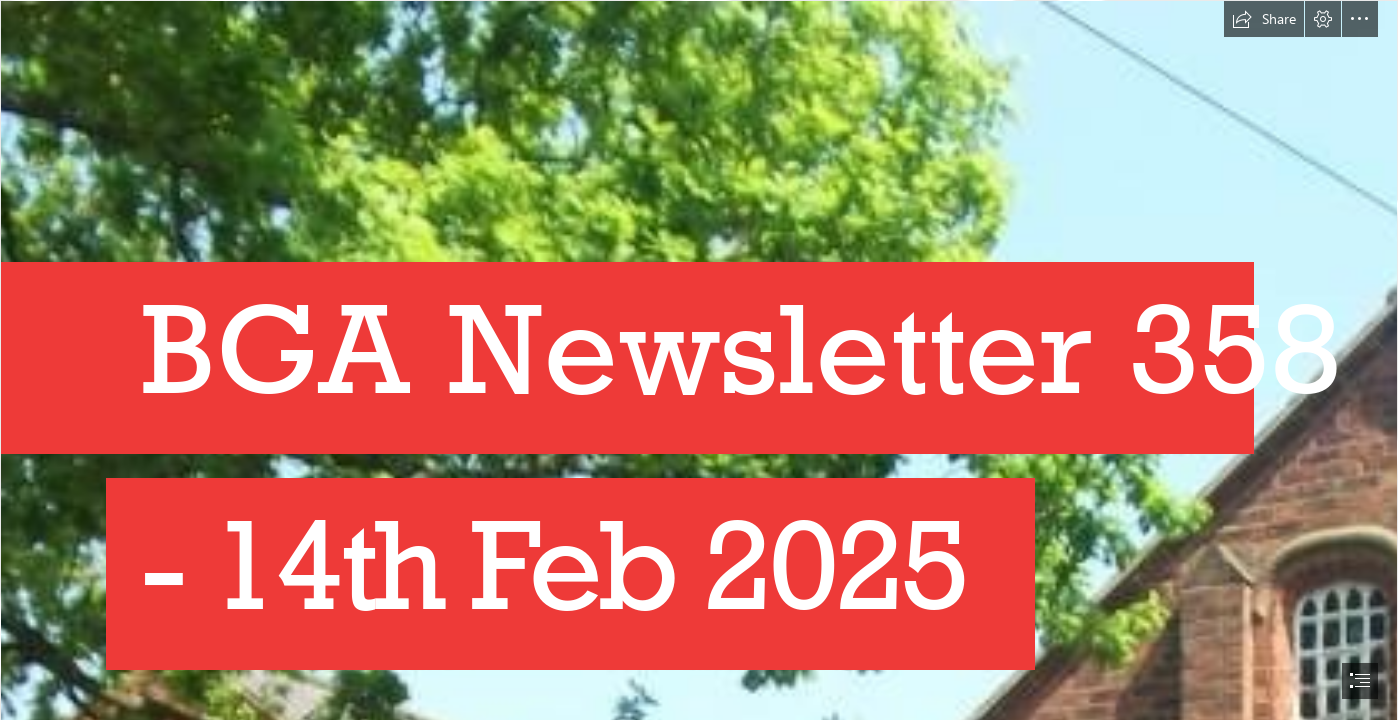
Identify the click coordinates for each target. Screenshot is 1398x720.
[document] (699, 360)
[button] (1264, 19)
